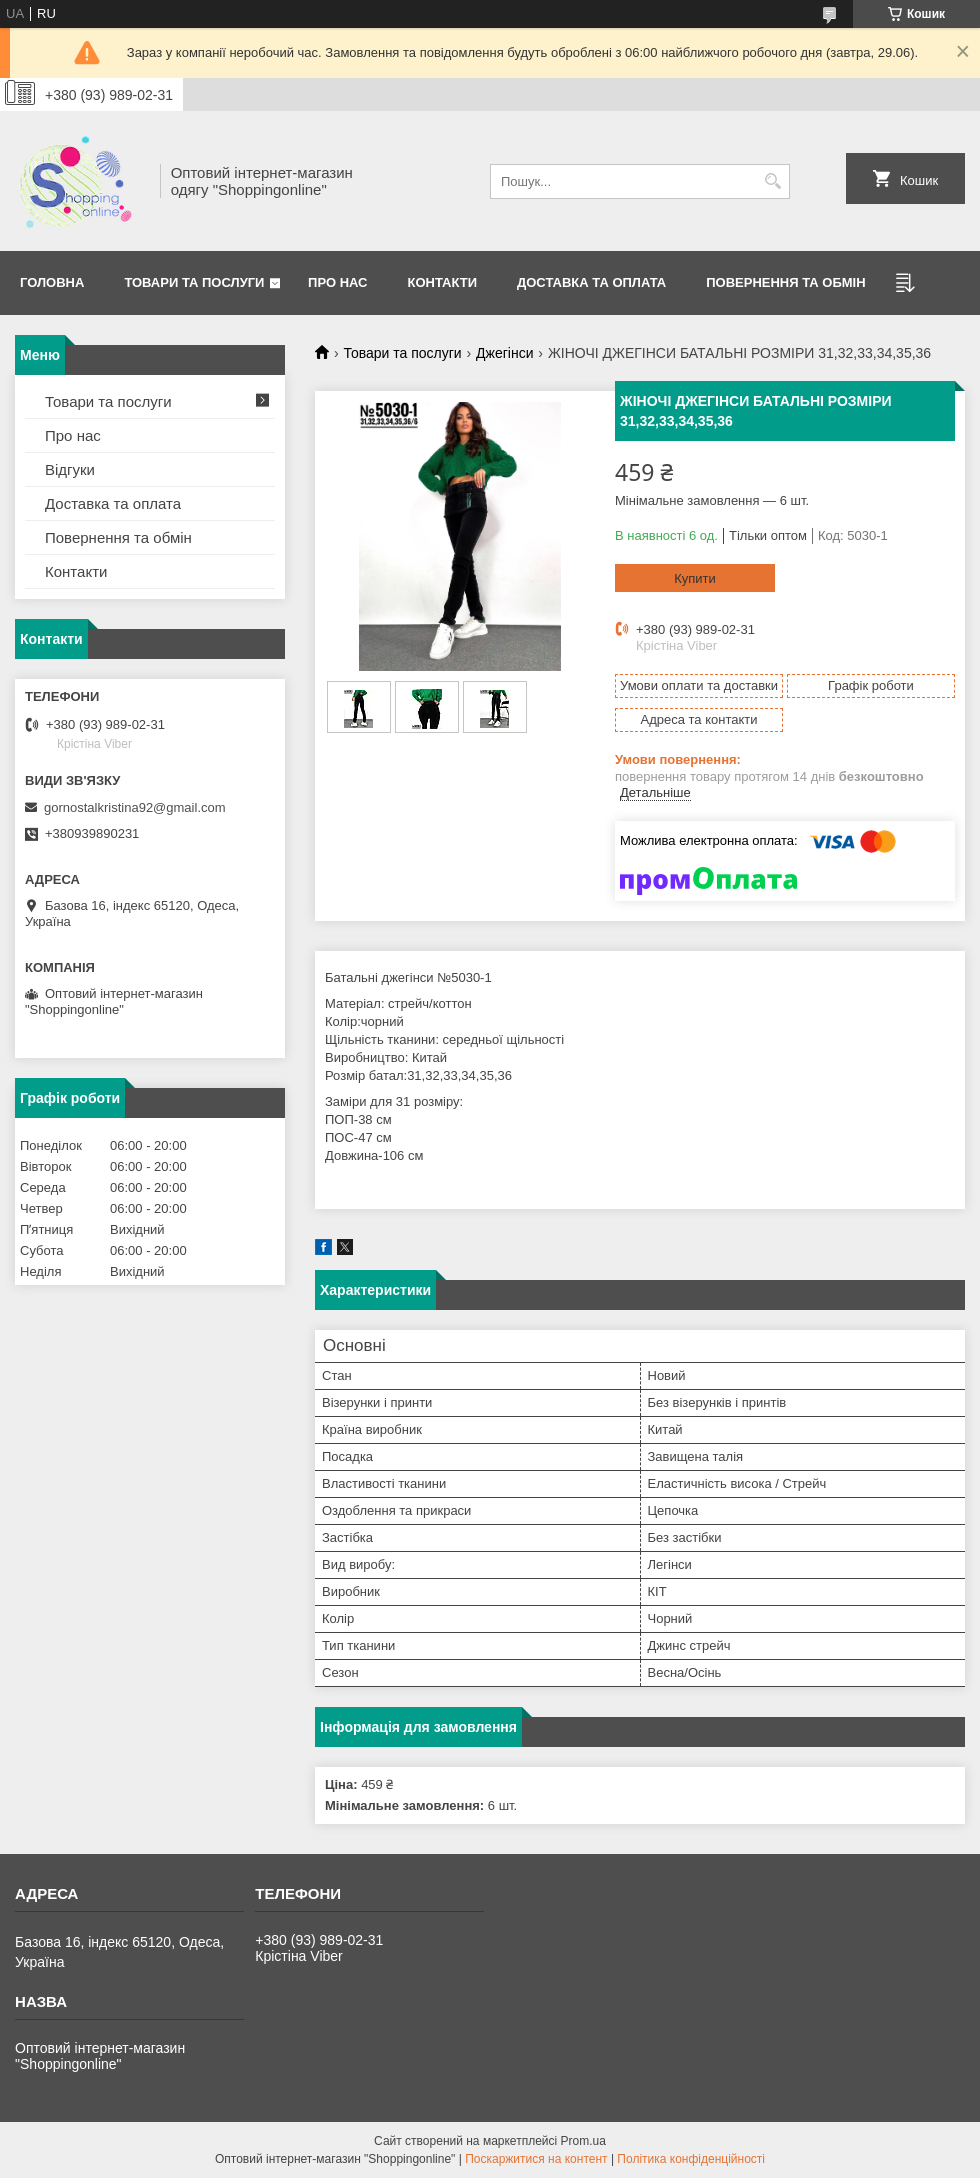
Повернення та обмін (118, 537)
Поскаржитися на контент (536, 2159)
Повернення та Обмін (785, 282)
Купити (695, 578)
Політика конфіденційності (691, 2159)
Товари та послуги (194, 282)
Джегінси (504, 353)
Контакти (443, 282)
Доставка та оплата (591, 282)
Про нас (337, 282)
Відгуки (70, 469)
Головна (52, 282)
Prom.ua (583, 2141)
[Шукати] (772, 181)
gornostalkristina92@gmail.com (135, 807)
